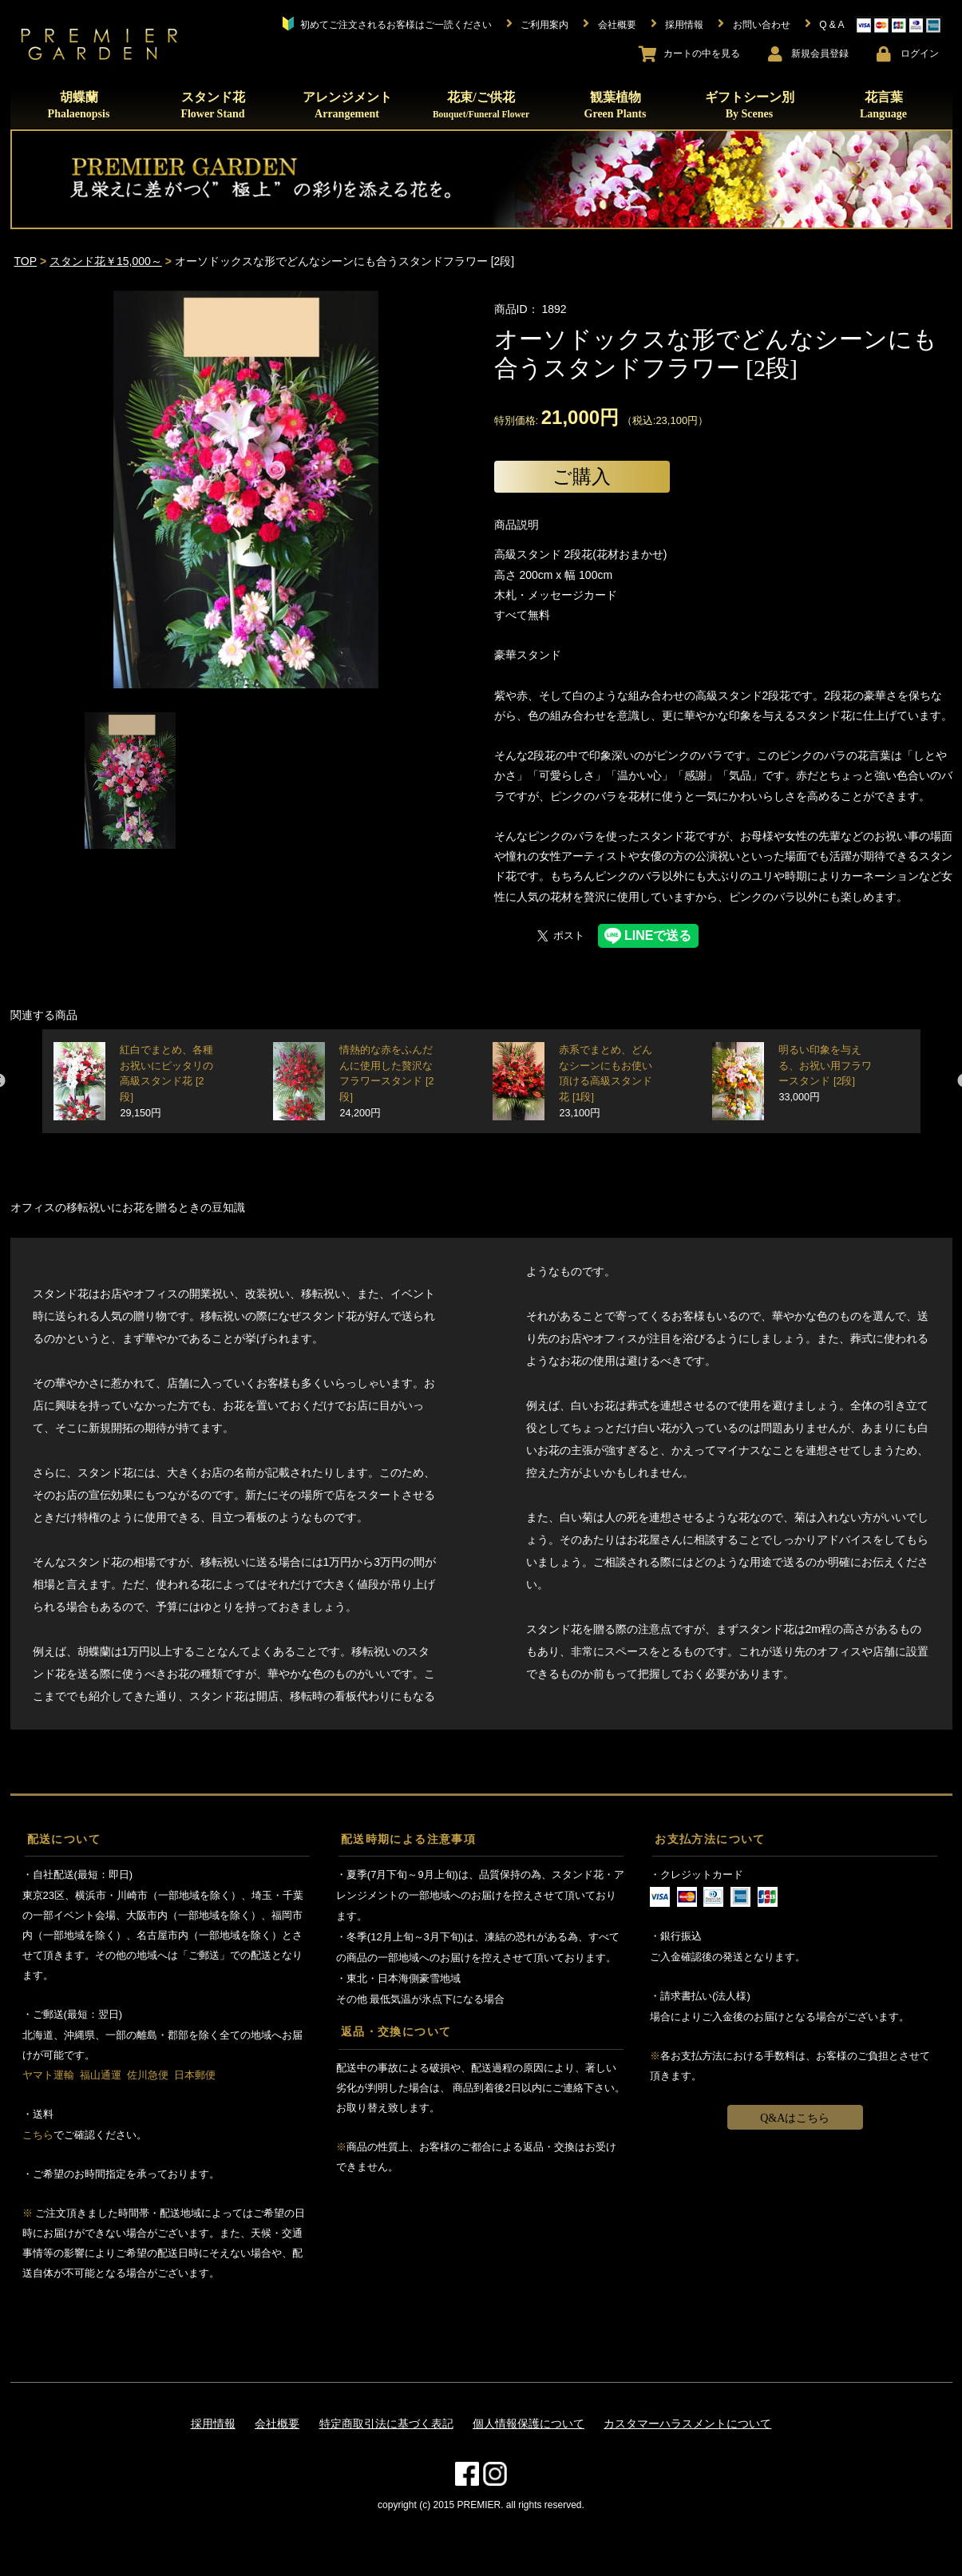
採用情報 (213, 2423)
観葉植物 (615, 105)
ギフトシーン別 (749, 105)
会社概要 (277, 2423)
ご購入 (581, 476)
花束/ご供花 (481, 104)
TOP (26, 261)
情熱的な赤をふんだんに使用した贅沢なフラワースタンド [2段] (386, 1081)
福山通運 (100, 2075)
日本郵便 (195, 2075)
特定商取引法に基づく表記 (386, 2423)
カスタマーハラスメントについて (687, 2423)
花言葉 (883, 105)
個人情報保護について (528, 2423)
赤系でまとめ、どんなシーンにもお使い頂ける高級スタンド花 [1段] (605, 1081)
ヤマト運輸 (48, 2075)
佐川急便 (147, 2075)
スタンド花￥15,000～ (105, 261)
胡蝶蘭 (79, 105)
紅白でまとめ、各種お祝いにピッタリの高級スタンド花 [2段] (166, 1081)
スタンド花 (212, 105)
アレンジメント (347, 105)
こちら (37, 2135)
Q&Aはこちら (794, 2118)
